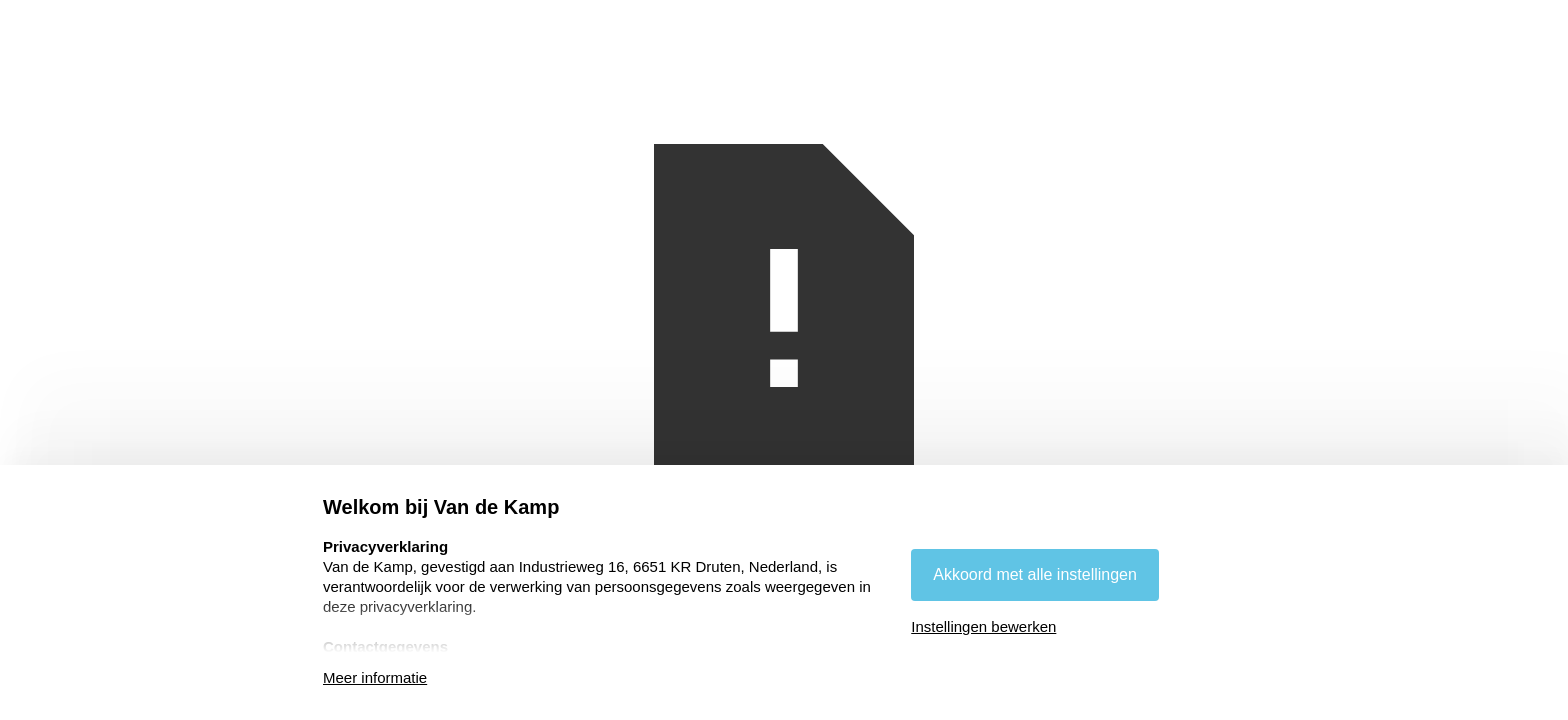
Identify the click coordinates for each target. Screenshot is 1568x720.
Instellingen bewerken (983, 626)
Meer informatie (375, 677)
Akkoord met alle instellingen (1035, 574)
